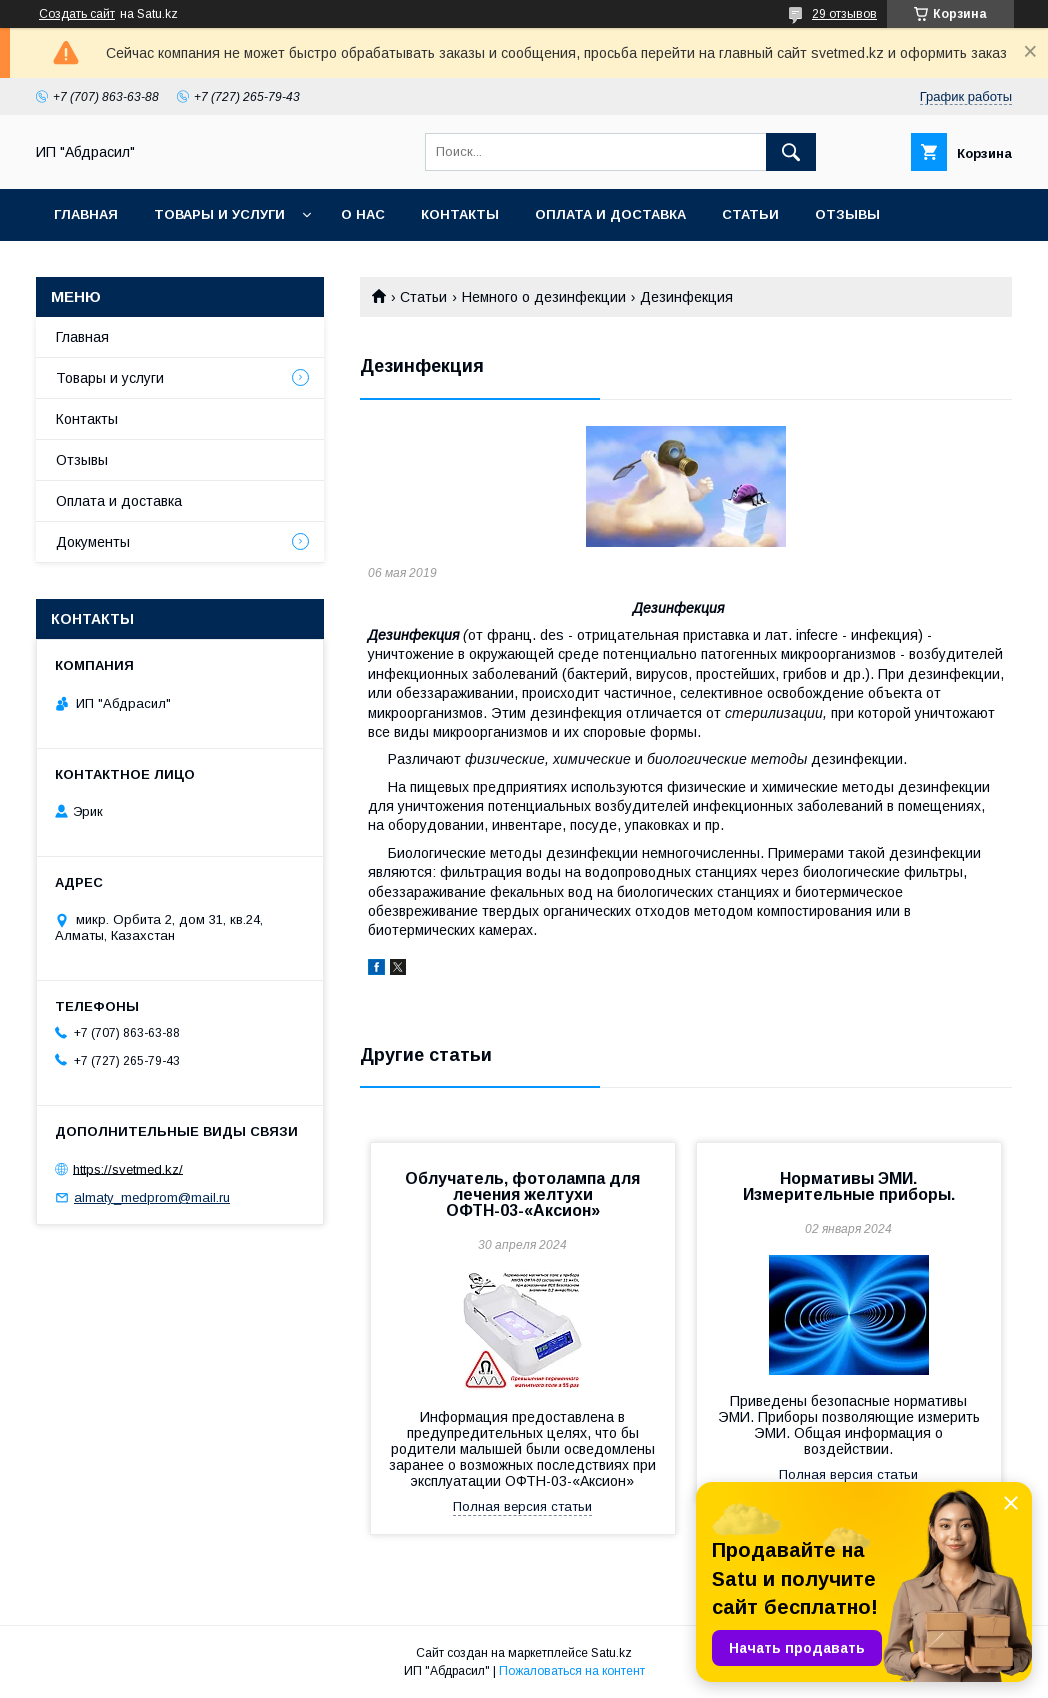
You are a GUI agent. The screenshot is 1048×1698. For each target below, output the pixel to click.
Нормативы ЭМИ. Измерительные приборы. (849, 1186)
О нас (363, 214)
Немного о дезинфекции (544, 297)
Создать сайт (77, 14)
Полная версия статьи (522, 1506)
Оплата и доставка (610, 214)
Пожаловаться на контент (572, 1671)
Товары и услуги (219, 214)
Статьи (750, 214)
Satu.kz (611, 1653)
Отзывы (847, 214)
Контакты (460, 214)
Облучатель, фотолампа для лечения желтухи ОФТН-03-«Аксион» (522, 1194)
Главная (86, 214)
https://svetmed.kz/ (128, 1168)
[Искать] (791, 152)
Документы (93, 542)
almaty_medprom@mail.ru (152, 1197)
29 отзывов (844, 14)
